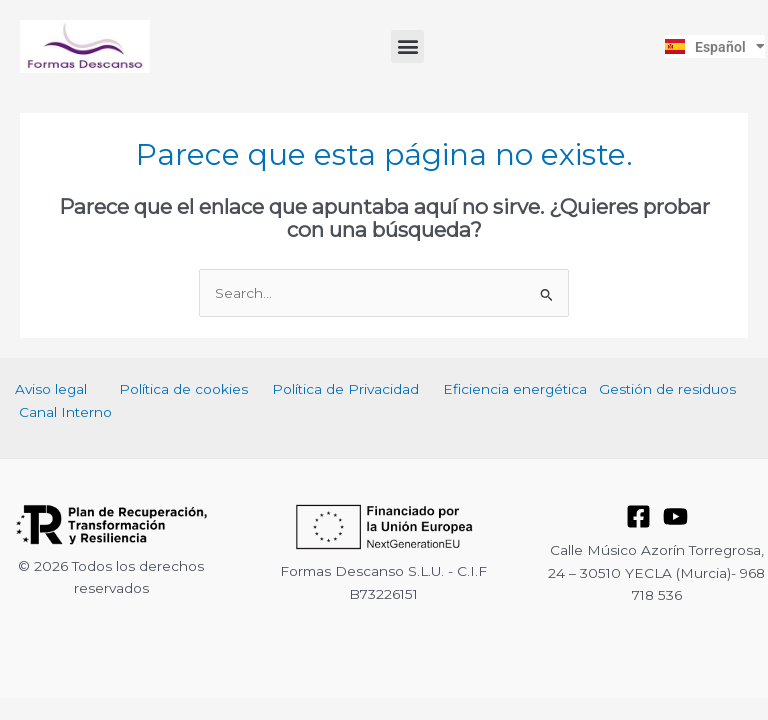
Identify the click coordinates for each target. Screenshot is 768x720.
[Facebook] (638, 516)
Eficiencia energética (515, 389)
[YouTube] (675, 516)
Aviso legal (51, 389)
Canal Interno (65, 412)
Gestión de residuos (667, 389)
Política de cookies (183, 389)
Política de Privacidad (345, 389)
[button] (407, 46)
